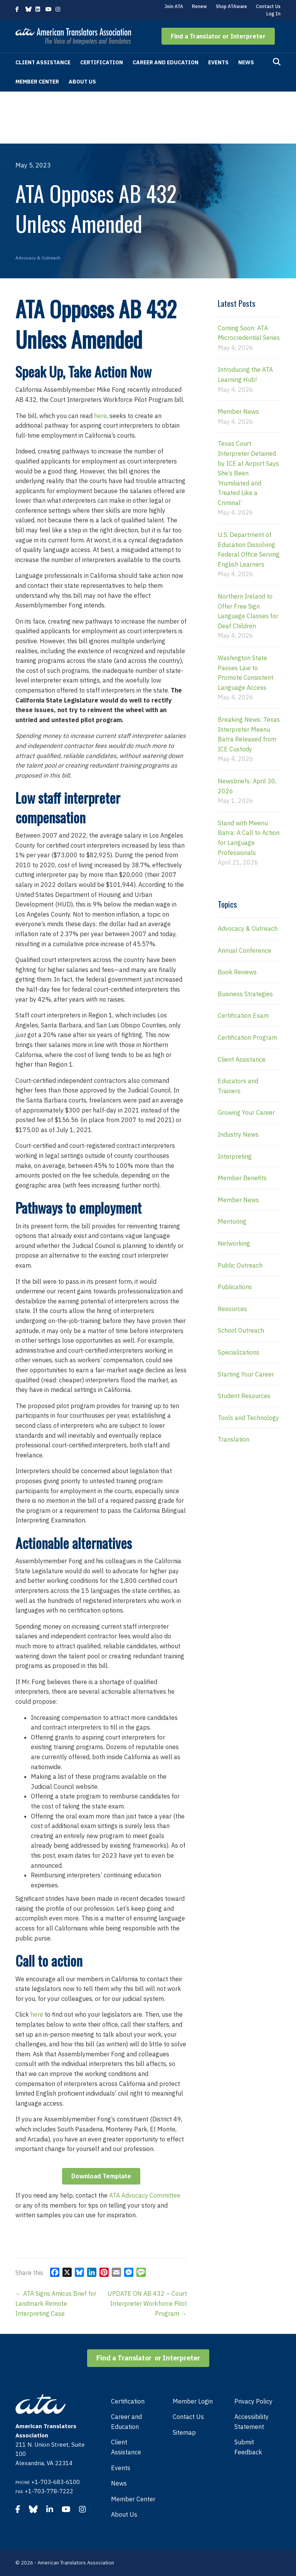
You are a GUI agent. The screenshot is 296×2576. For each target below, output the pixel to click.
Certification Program (247, 1037)
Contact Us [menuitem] (188, 2416)
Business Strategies (245, 994)
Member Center (37, 81)
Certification (101, 62)
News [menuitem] (119, 2483)
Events (218, 62)
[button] (218, 36)
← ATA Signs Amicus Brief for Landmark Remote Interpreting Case (55, 2303)
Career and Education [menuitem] (126, 2421)
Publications (235, 1287)
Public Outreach (240, 1265)
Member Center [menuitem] (133, 2499)
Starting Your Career (246, 1374)
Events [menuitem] (120, 2468)
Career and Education (165, 62)
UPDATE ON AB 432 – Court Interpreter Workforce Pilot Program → (147, 2303)
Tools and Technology (248, 1418)
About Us (82, 81)
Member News (238, 411)
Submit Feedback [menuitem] (248, 2447)
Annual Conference (244, 950)
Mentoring (232, 1221)
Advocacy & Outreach (38, 258)
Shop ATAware (231, 6)
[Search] (277, 62)
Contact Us (268, 6)
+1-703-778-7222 (49, 2491)
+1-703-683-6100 (55, 2482)
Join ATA (174, 6)
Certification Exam (243, 1015)
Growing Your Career (246, 1112)
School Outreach (241, 1330)
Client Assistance (43, 62)
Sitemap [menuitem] (184, 2432)
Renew (199, 6)
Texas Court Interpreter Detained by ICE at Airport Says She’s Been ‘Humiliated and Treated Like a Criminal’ (248, 473)
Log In (273, 14)
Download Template (101, 2176)
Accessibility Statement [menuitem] (251, 2421)
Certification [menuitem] (128, 2401)
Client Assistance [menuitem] (126, 2447)
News (246, 62)
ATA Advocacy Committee (144, 2195)
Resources (232, 1309)
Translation (233, 1439)
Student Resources (244, 1396)
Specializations (238, 1352)
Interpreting (235, 1156)
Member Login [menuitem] (193, 2401)
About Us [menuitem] (124, 2514)
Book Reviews (237, 972)
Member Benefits (242, 1178)
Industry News (238, 1134)
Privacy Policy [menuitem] (253, 2401)
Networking (234, 1243)
